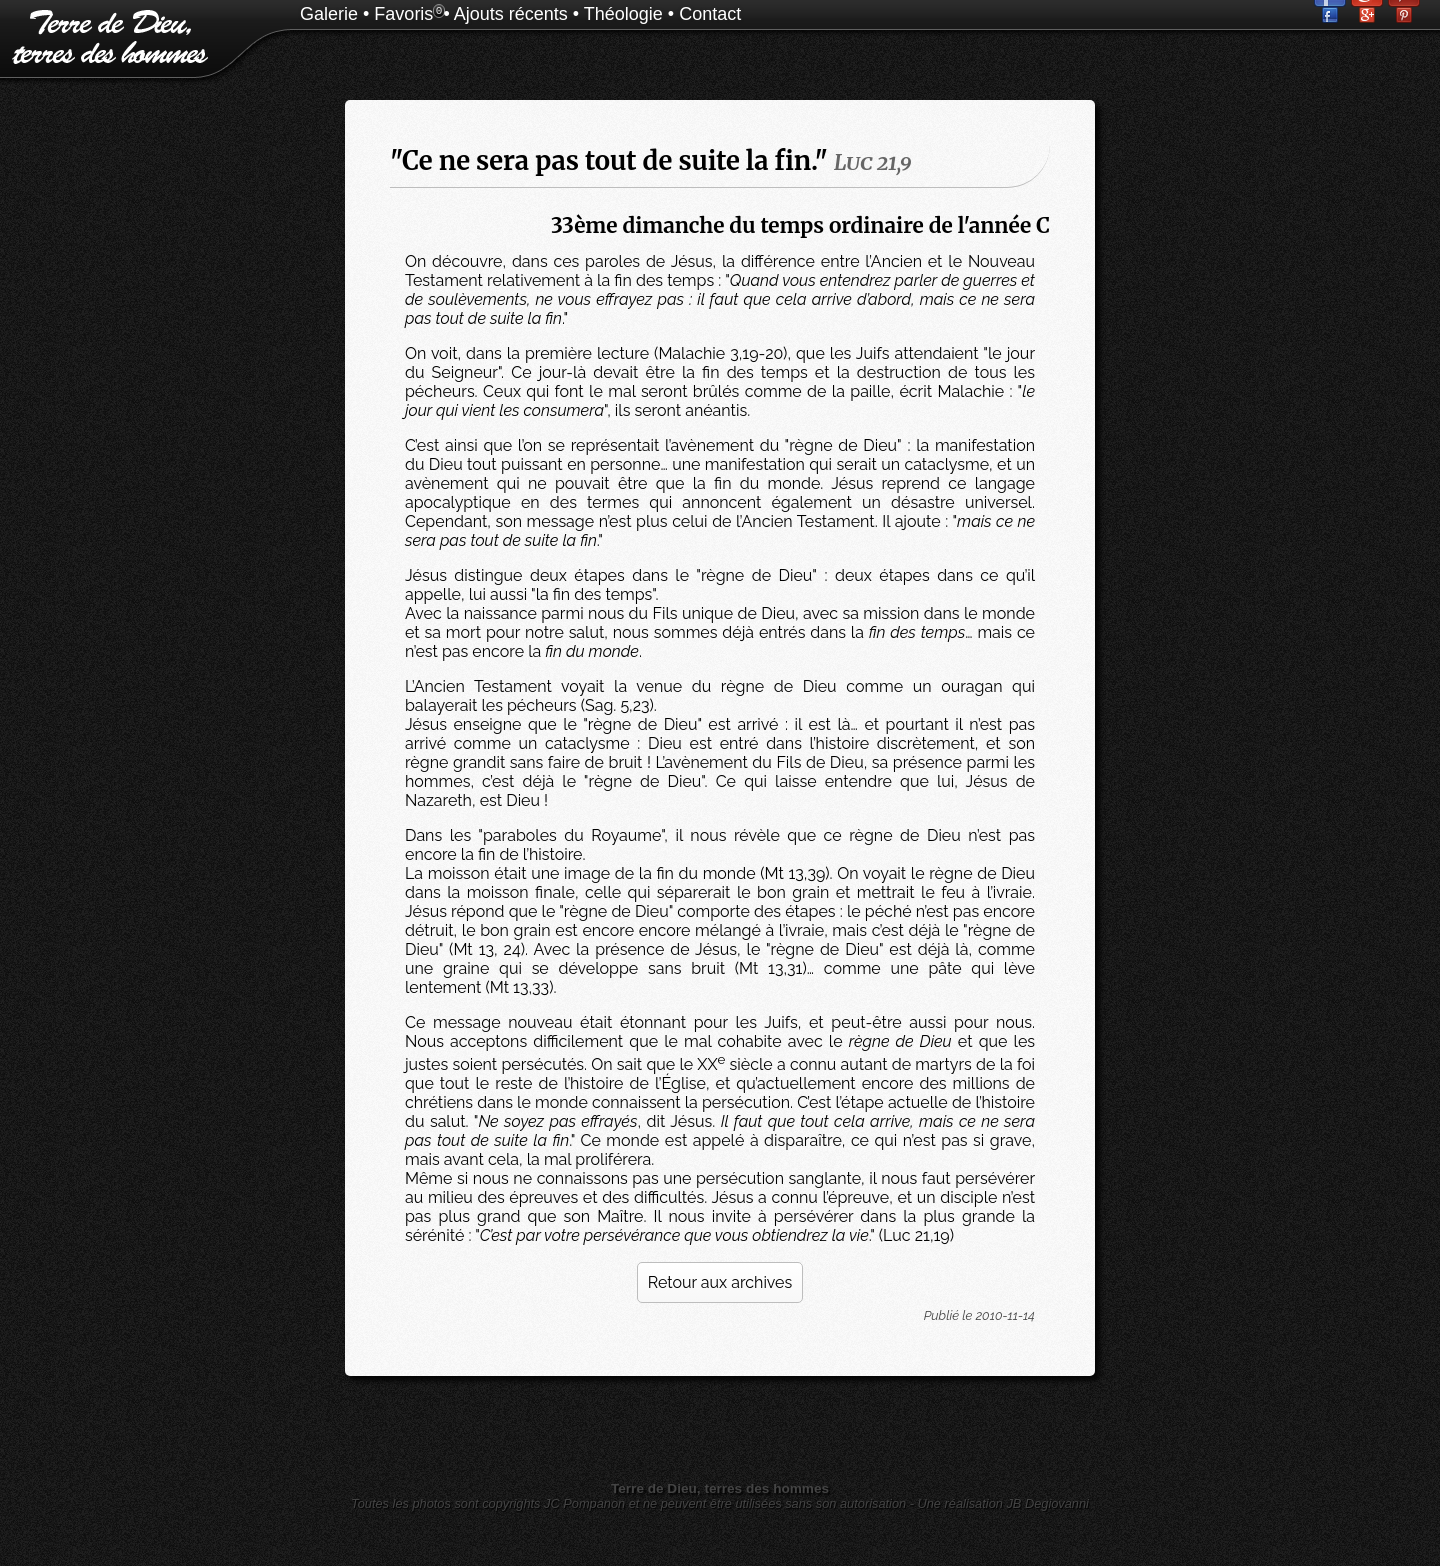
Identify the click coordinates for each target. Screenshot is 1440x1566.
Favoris (403, 14)
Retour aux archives (720, 1282)
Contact (710, 14)
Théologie (623, 14)
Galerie (329, 14)
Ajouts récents (511, 14)
